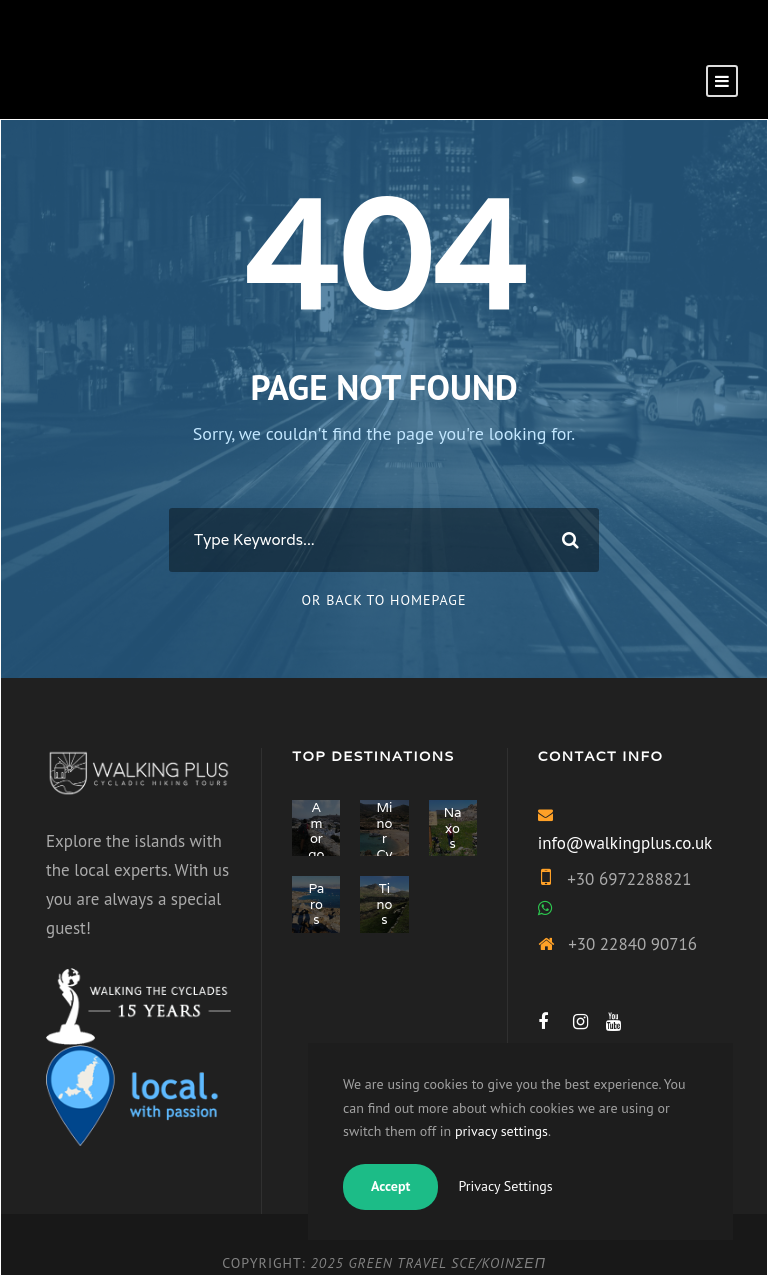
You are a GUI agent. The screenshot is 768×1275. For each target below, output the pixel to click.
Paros (316, 904)
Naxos (453, 828)
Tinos (385, 904)
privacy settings (501, 1131)
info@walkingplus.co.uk (625, 843)
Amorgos (316, 838)
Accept (390, 1186)
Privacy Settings (505, 1186)
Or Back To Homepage (384, 600)
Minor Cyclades (385, 854)
